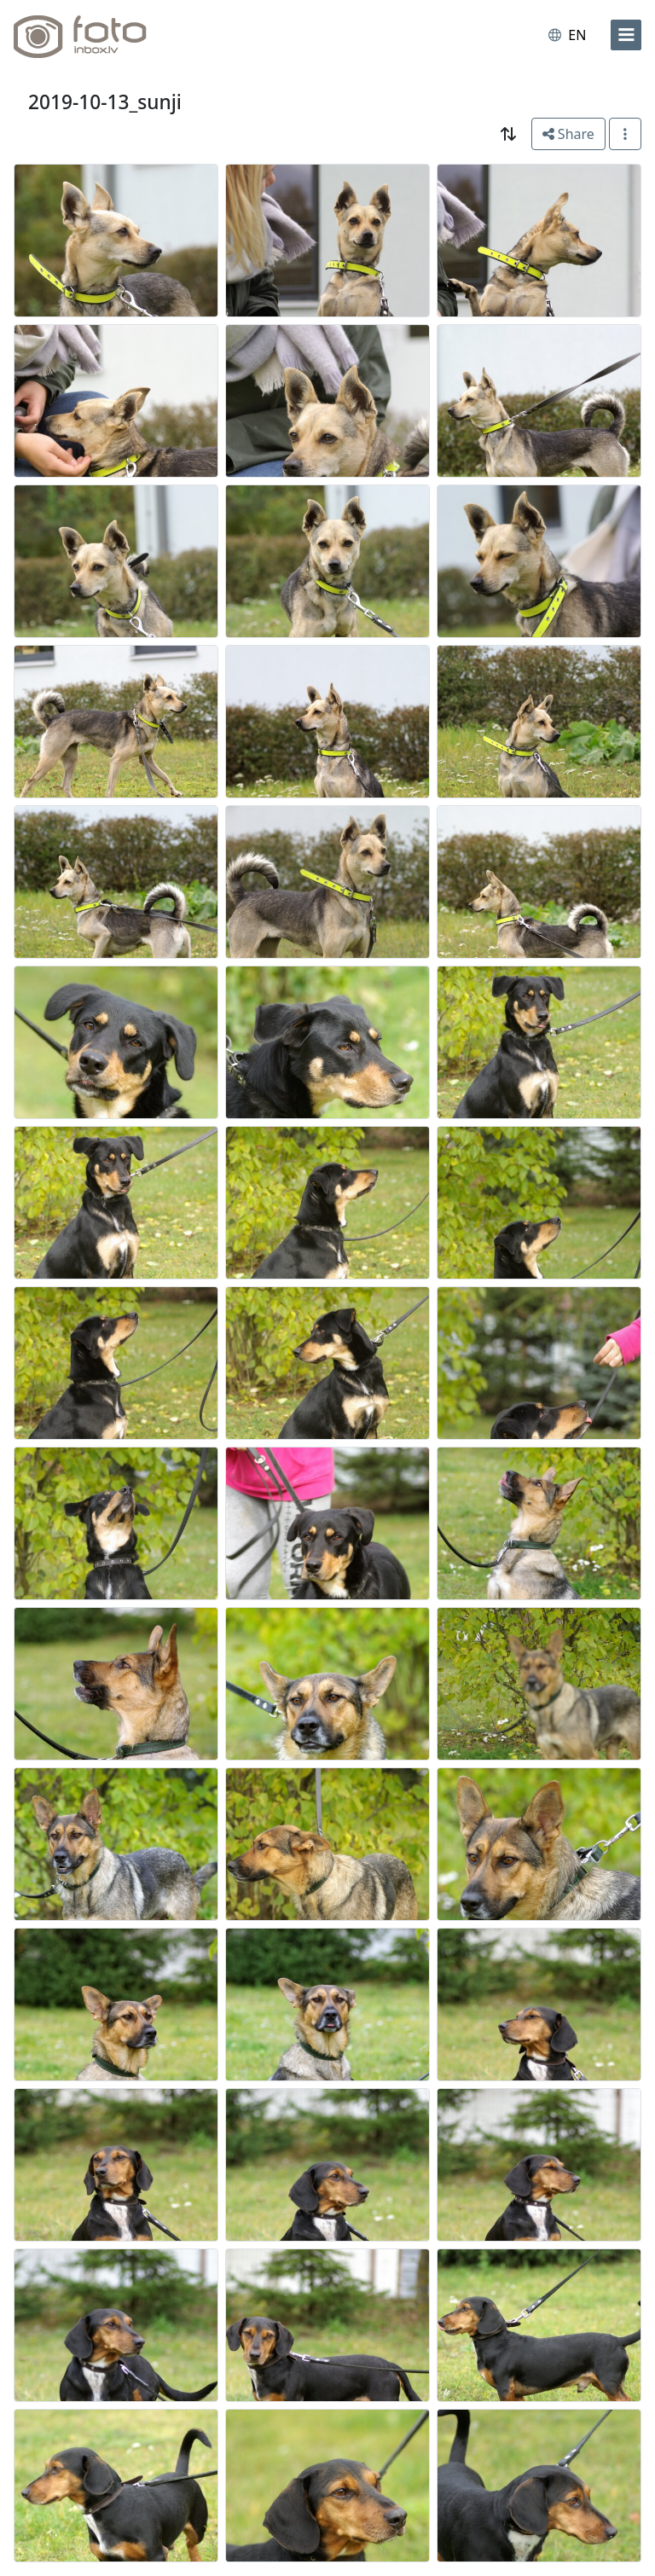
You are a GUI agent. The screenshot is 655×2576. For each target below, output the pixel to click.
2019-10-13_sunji (105, 102)
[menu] (626, 35)
